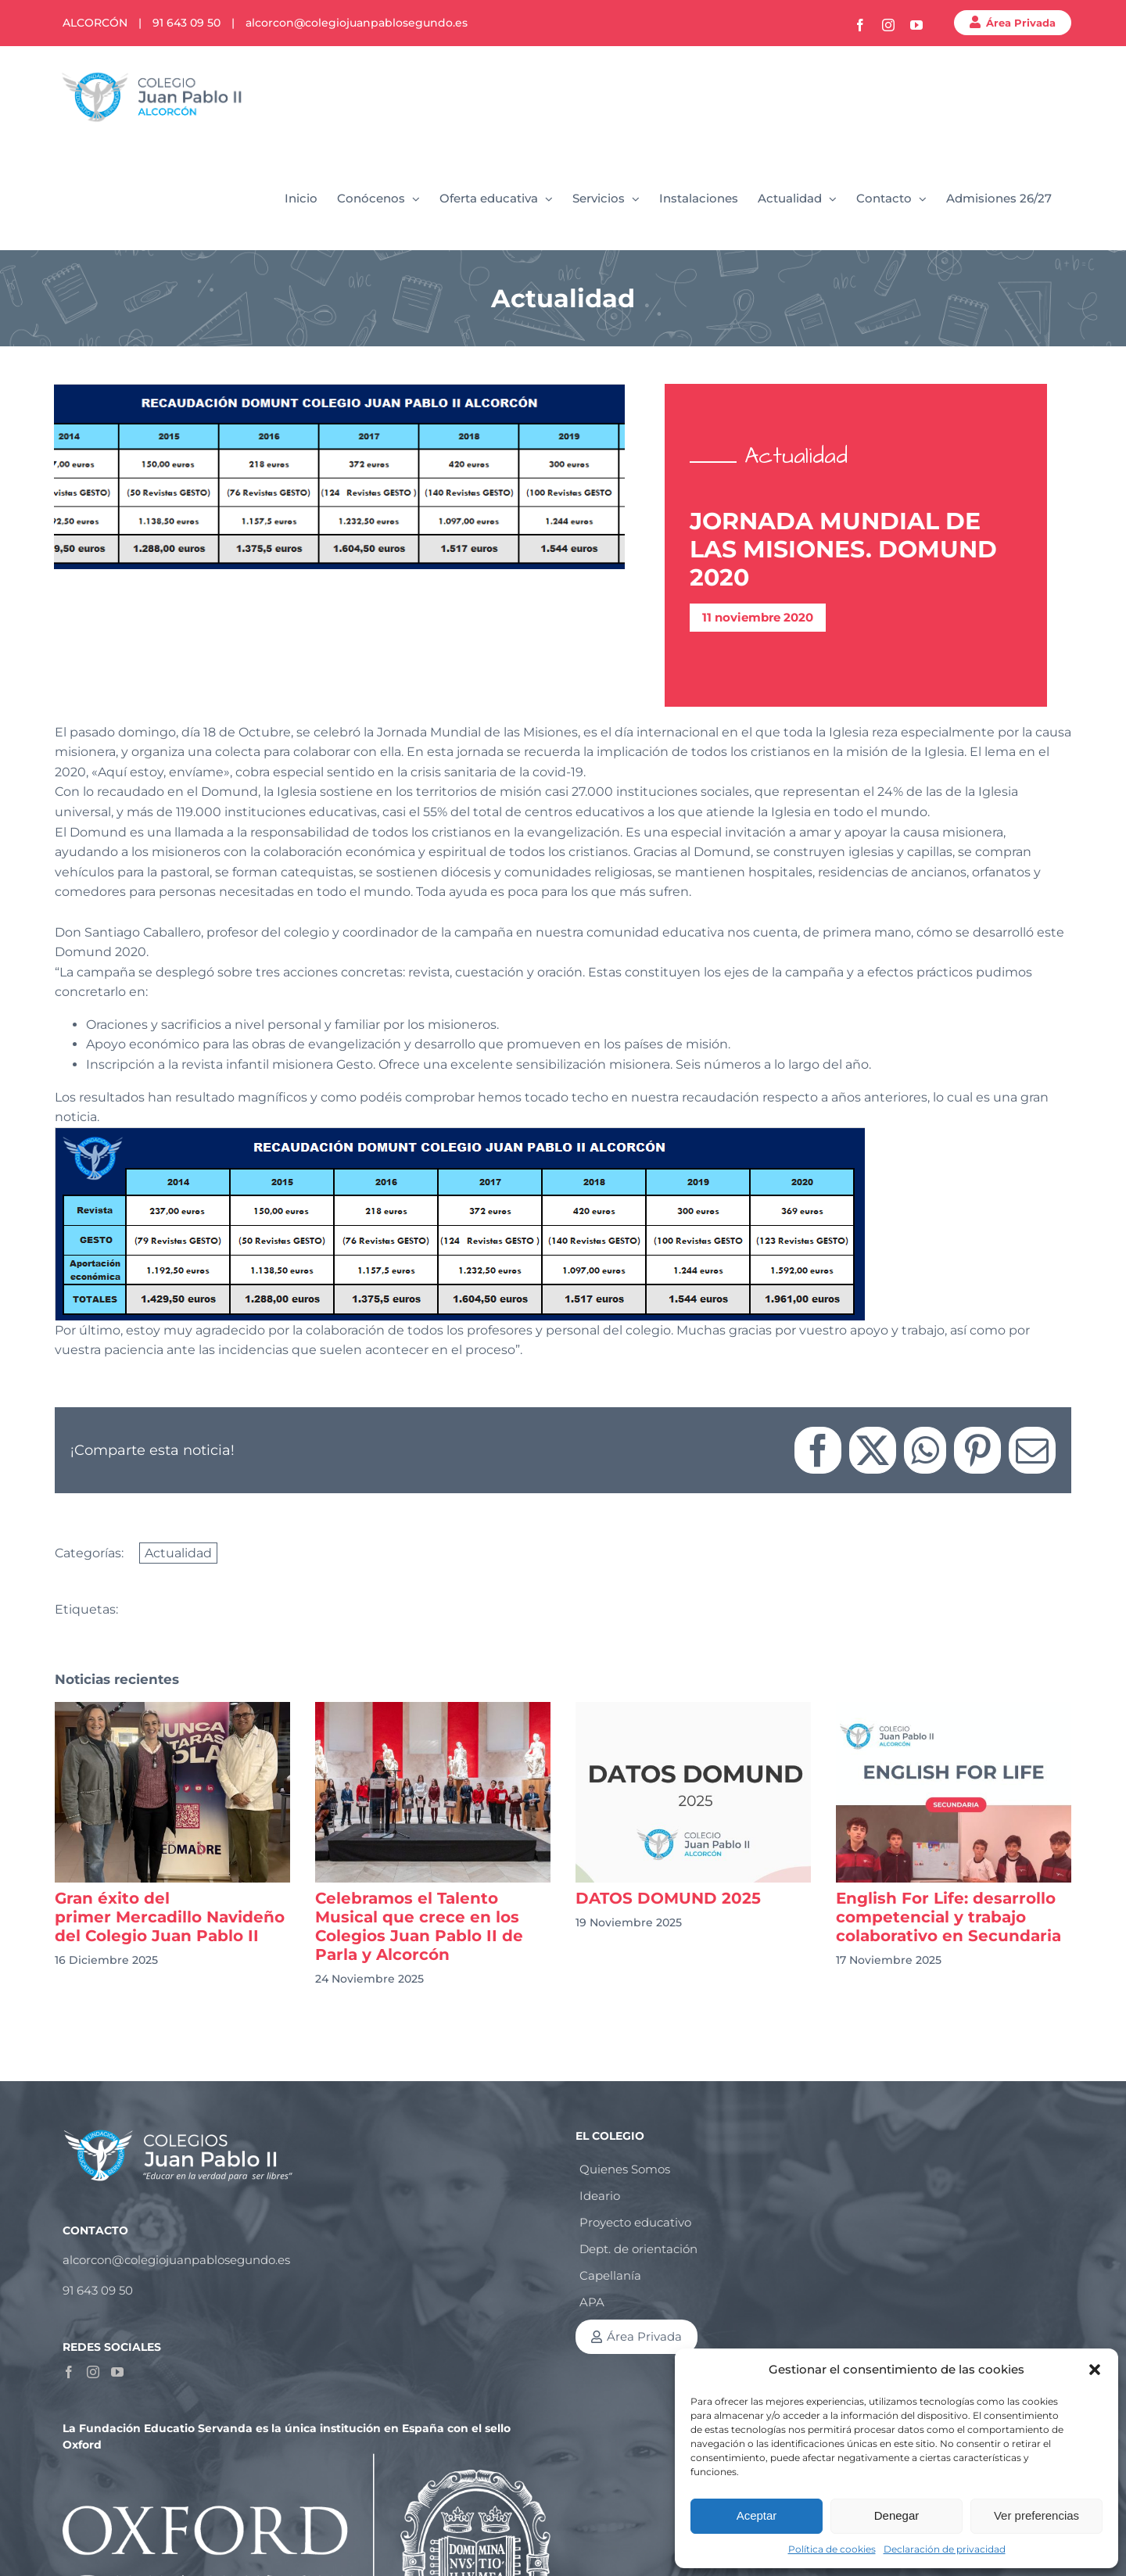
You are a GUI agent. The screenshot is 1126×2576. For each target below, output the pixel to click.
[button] (1095, 2369)
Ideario (599, 2195)
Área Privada (1021, 22)
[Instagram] (93, 2372)
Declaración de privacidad (945, 2549)
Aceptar (757, 2515)
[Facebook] (69, 2372)
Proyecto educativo (635, 2222)
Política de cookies (832, 2549)
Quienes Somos (624, 2169)
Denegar (897, 2515)
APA (591, 2302)
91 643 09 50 (186, 23)
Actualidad (178, 1553)
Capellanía (610, 2275)
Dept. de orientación (638, 2248)
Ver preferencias (1036, 2515)
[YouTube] (117, 2372)
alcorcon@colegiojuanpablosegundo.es (357, 23)
